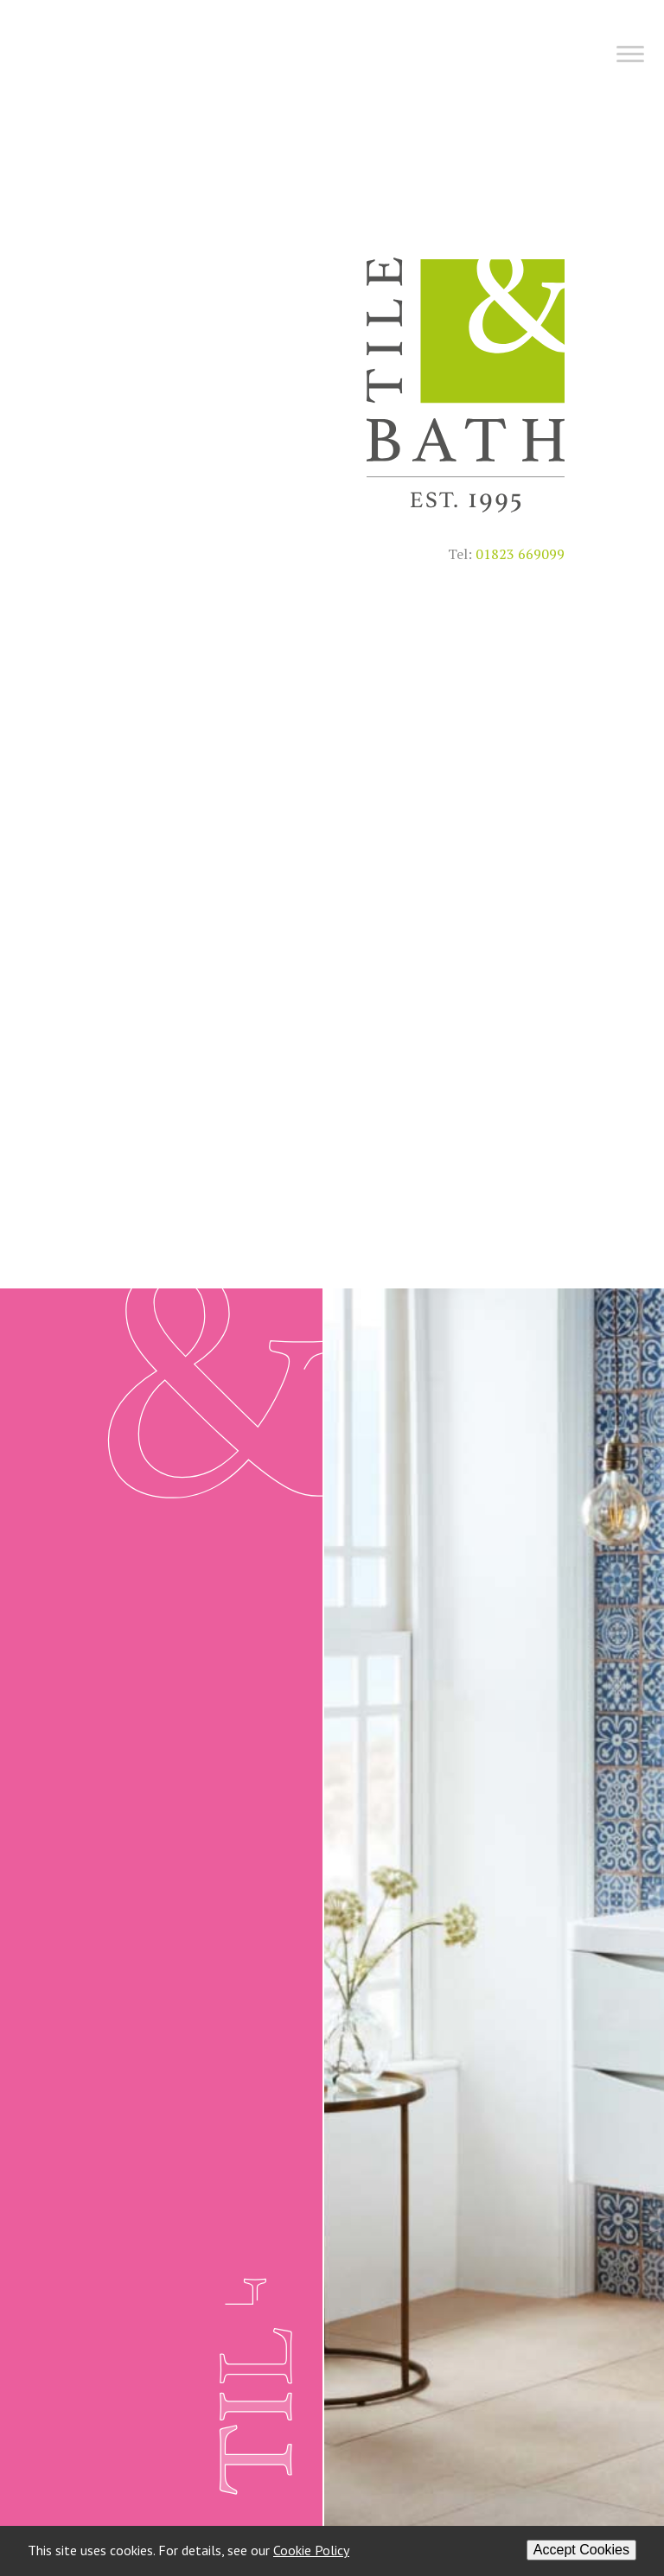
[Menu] (338, 61)
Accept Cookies (581, 2549)
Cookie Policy (311, 2550)
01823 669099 (520, 553)
